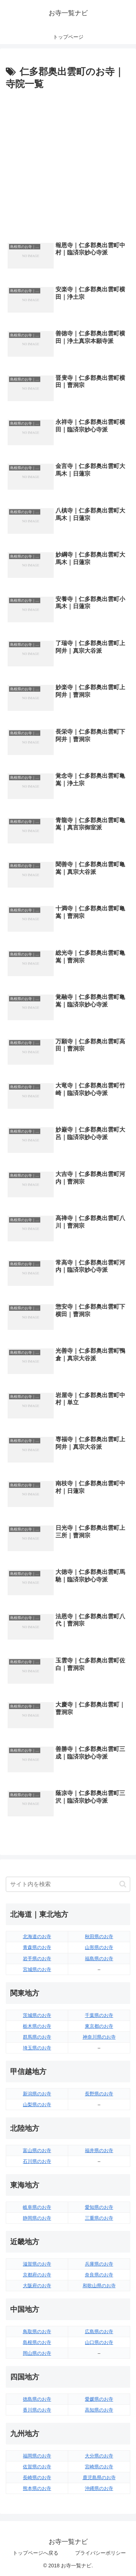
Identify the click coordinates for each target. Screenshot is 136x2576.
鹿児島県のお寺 (99, 2477)
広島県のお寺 (99, 2331)
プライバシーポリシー (100, 2553)
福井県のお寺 (99, 2150)
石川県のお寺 (37, 2161)
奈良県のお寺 (99, 2274)
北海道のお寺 (37, 1936)
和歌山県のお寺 (99, 2285)
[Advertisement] (68, 164)
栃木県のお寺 (37, 2026)
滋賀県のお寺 (37, 2264)
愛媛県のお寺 (99, 2399)
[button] (122, 1884)
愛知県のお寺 (99, 2207)
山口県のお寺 (99, 2342)
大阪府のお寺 (37, 2285)
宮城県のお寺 (37, 1969)
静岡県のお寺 (37, 2218)
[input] (68, 1884)
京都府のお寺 (37, 2274)
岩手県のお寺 (37, 1958)
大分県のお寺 (99, 2456)
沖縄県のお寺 (99, 2488)
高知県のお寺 (99, 2410)
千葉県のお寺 (99, 2015)
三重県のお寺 (99, 2218)
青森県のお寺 (37, 1947)
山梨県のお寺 (37, 2104)
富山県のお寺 (37, 2150)
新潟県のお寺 (37, 2093)
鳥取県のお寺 (37, 2331)
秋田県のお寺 (99, 1936)
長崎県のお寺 (37, 2477)
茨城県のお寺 (37, 2015)
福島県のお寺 (99, 1958)
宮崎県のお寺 (99, 2466)
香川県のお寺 (37, 2410)
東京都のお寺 (99, 2026)
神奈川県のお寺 (99, 2037)
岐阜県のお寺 (37, 2207)
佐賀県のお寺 (37, 2466)
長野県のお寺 (99, 2093)
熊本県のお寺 (37, 2488)
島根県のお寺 (37, 2342)
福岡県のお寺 (37, 2456)
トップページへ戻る (35, 2553)
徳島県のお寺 (37, 2399)
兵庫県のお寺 (99, 2264)
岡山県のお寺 (37, 2353)
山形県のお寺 (99, 1947)
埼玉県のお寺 (37, 2048)
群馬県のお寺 (37, 2037)
